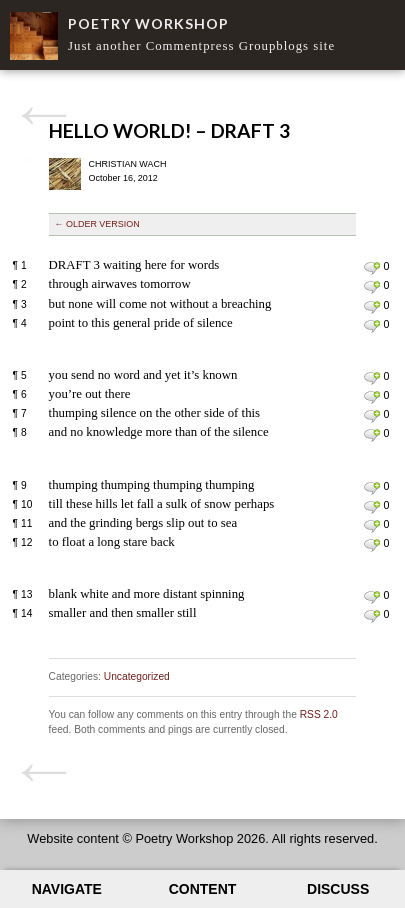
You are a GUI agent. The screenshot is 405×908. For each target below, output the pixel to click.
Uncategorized (137, 676)
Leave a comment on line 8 (371, 435)
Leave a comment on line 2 (371, 287)
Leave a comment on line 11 (371, 526)
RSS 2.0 (319, 714)
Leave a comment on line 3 (371, 307)
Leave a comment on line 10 (371, 507)
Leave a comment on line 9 (371, 488)
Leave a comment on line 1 (371, 268)
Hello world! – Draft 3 (169, 130)
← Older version (97, 224)
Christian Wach (128, 164)
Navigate (67, 889)
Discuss (338, 889)
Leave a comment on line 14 (371, 616)
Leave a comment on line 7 (371, 416)
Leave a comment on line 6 (371, 397)
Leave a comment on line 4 (371, 326)
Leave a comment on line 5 (371, 378)
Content (203, 889)
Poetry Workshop (148, 23)
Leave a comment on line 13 (371, 597)
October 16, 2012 (123, 178)
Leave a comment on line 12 (371, 545)
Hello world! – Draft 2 (43, 116)
